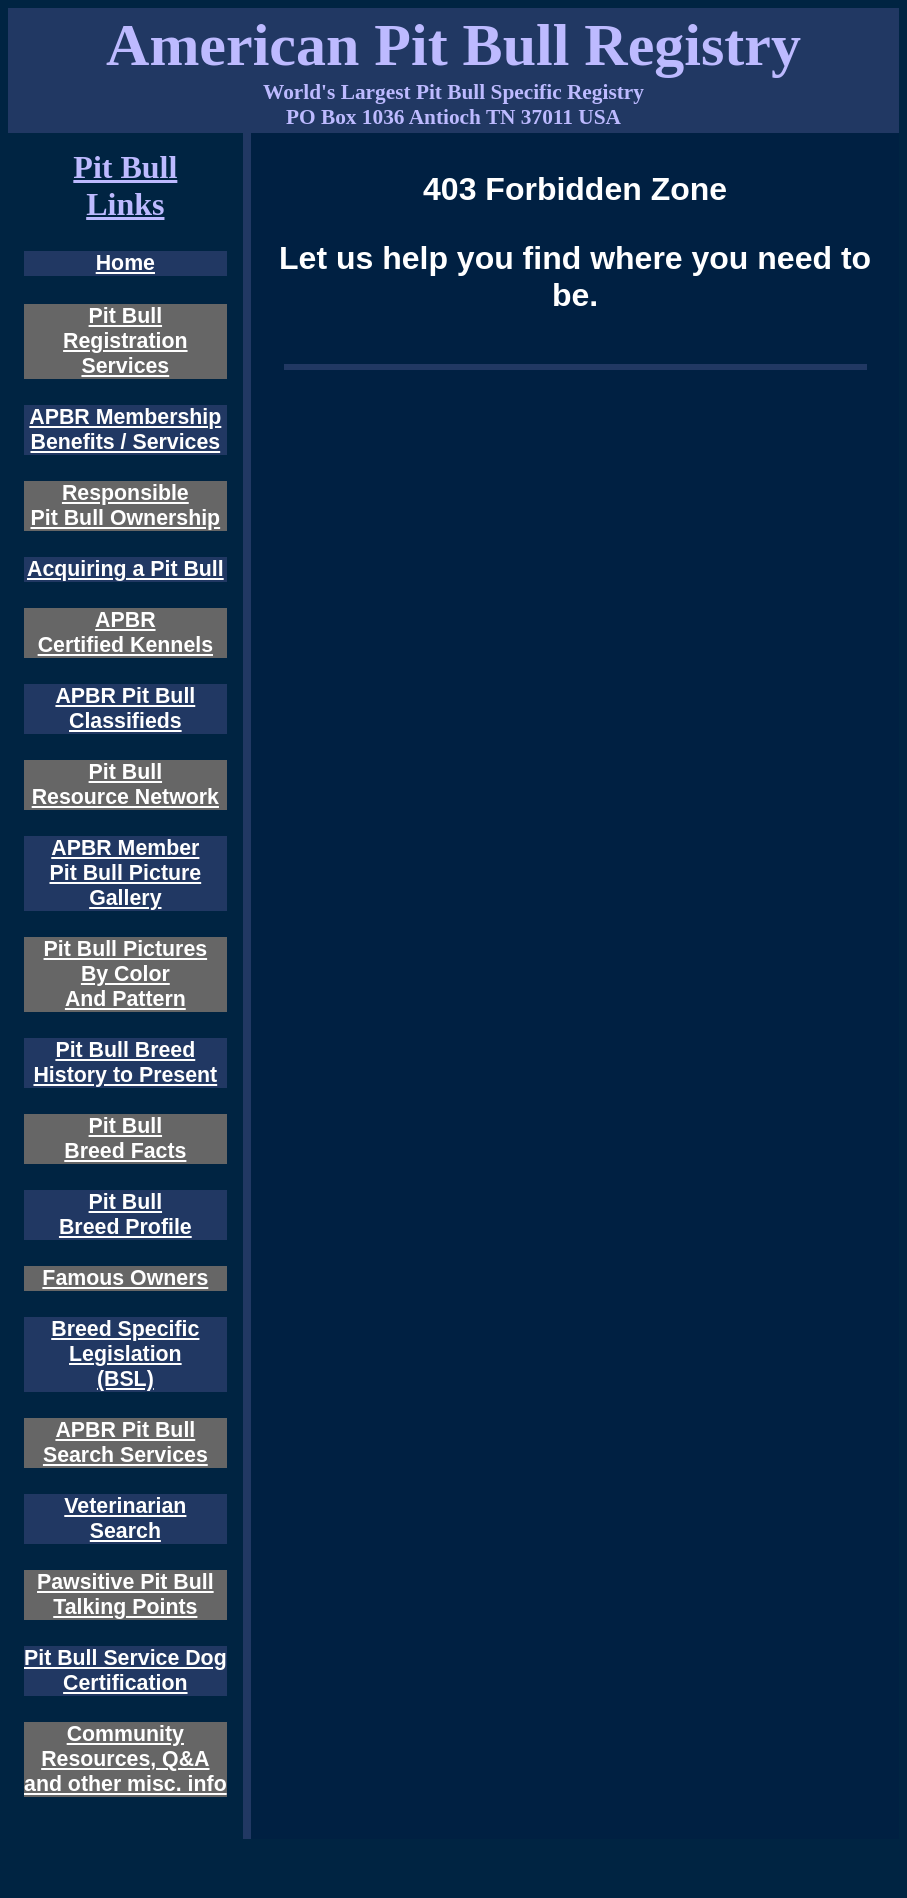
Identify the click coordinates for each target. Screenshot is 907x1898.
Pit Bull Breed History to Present (125, 1062)
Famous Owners (125, 1278)
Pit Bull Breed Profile (125, 1214)
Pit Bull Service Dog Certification (125, 1670)
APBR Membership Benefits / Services (125, 429)
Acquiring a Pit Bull (125, 569)
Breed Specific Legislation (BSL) (125, 1354)
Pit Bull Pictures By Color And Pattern (126, 974)
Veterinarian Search (125, 1518)
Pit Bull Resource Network (125, 784)
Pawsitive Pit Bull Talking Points (125, 1594)
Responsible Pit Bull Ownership (126, 505)
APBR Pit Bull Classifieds (125, 708)
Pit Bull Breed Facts (125, 1138)
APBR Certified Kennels (125, 632)
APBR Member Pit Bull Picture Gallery (125, 873)
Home (125, 263)
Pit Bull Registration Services (125, 341)
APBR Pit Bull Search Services (125, 1442)
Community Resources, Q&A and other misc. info (125, 1759)
